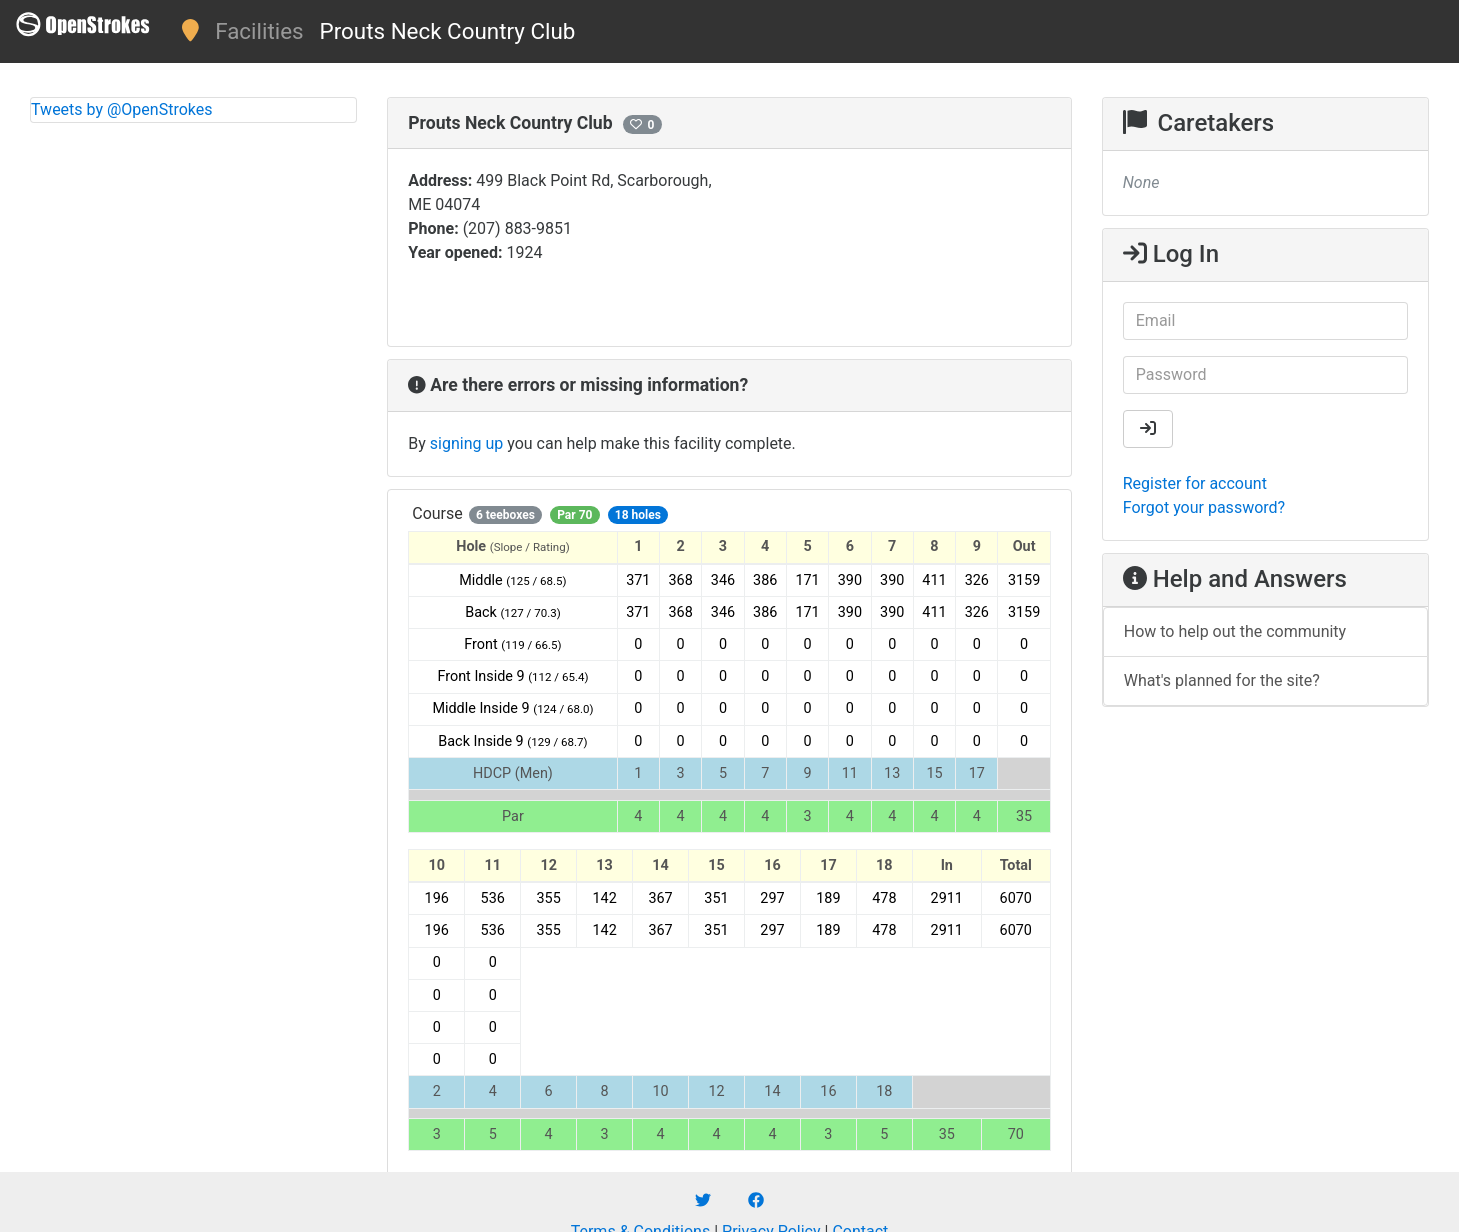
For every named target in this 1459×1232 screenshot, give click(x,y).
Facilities (259, 31)
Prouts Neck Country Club (448, 31)
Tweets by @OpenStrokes (122, 109)
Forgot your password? (1204, 507)
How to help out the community (1235, 631)
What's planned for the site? (1222, 680)
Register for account (1195, 483)
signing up (466, 443)
